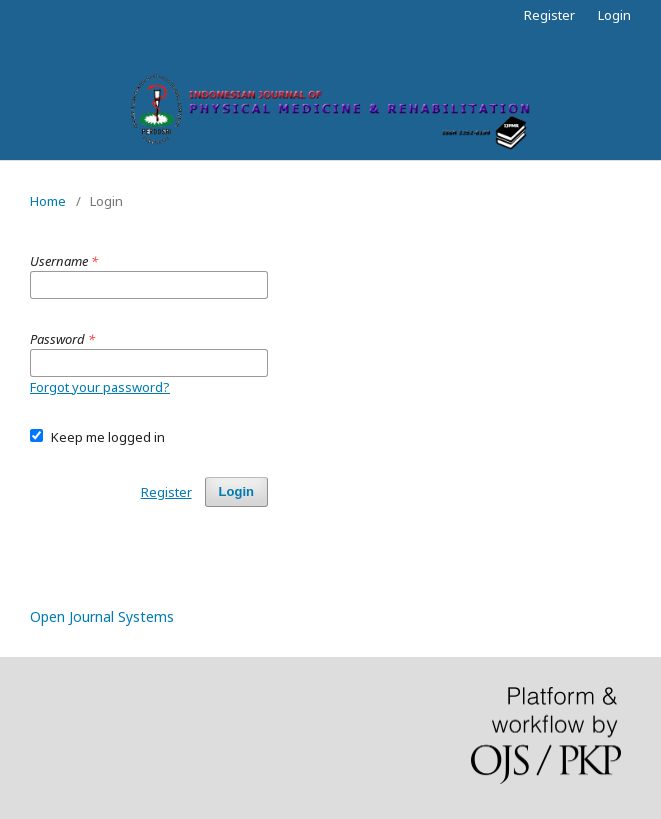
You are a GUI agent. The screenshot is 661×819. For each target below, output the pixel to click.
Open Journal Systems (102, 616)
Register (549, 15)
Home (48, 201)
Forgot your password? (100, 387)
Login (614, 15)
